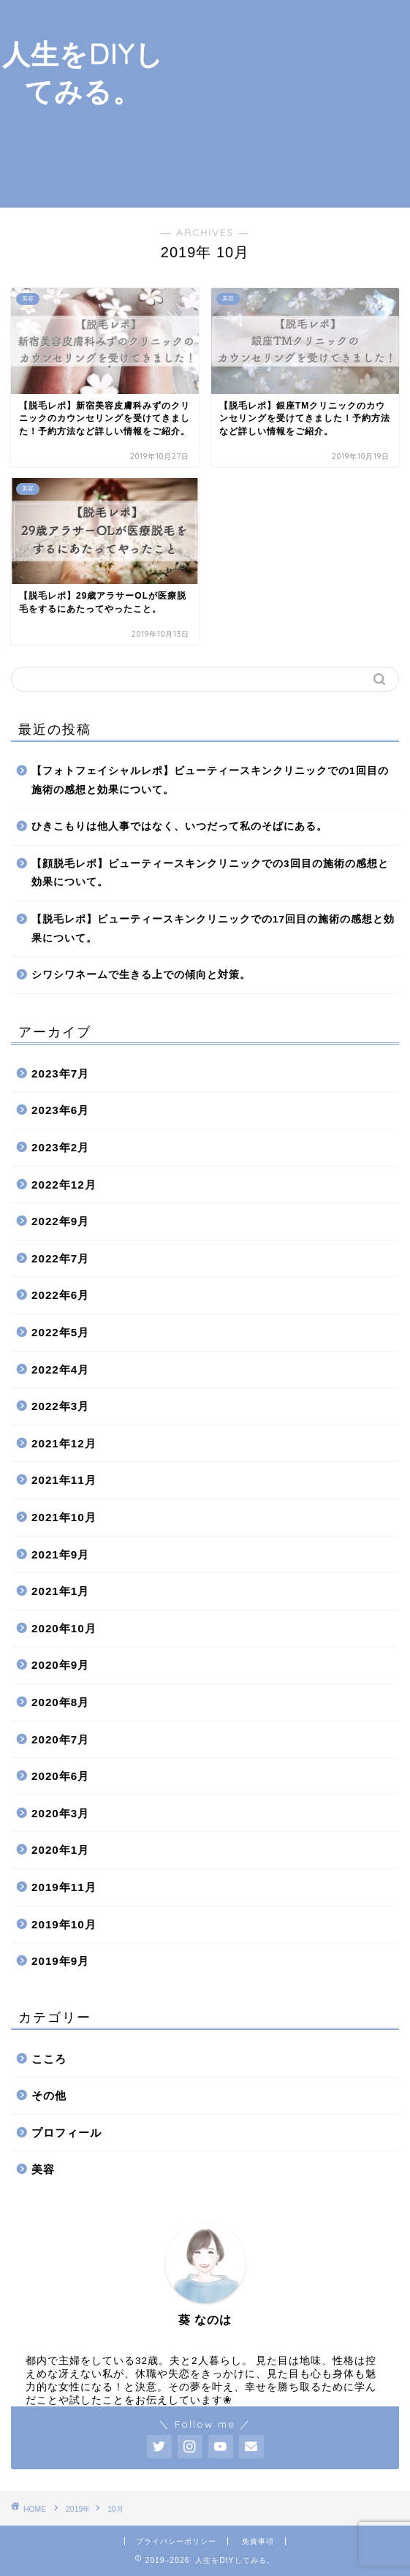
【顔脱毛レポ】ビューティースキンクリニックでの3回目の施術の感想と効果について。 (210, 873)
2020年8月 (60, 1702)
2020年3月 (60, 1813)
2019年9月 (60, 1961)
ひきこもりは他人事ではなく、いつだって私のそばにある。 (179, 826)
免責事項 (258, 2541)
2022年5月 (60, 1332)
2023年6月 (60, 1110)
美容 (43, 2169)
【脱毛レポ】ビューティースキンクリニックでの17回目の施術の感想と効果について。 (213, 929)
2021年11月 (63, 1480)
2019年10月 (63, 1924)
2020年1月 (60, 1850)
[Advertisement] (288, 101)
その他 (49, 2095)
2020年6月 (60, 1776)
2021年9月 (60, 1554)
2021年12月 (63, 1443)
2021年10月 (63, 1517)
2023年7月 (60, 1073)
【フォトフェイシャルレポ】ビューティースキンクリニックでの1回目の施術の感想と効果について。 (210, 780)
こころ (49, 2059)
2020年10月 (63, 1628)
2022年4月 (60, 1369)
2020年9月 (60, 1665)
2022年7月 (60, 1258)
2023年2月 (60, 1147)
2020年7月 (60, 1739)
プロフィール (66, 2132)
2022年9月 (60, 1221)
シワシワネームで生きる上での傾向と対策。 (141, 974)
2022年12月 (63, 1184)
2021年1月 (60, 1591)
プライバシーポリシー (176, 2541)
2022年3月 (60, 1406)
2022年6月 (60, 1295)
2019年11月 (63, 1887)
